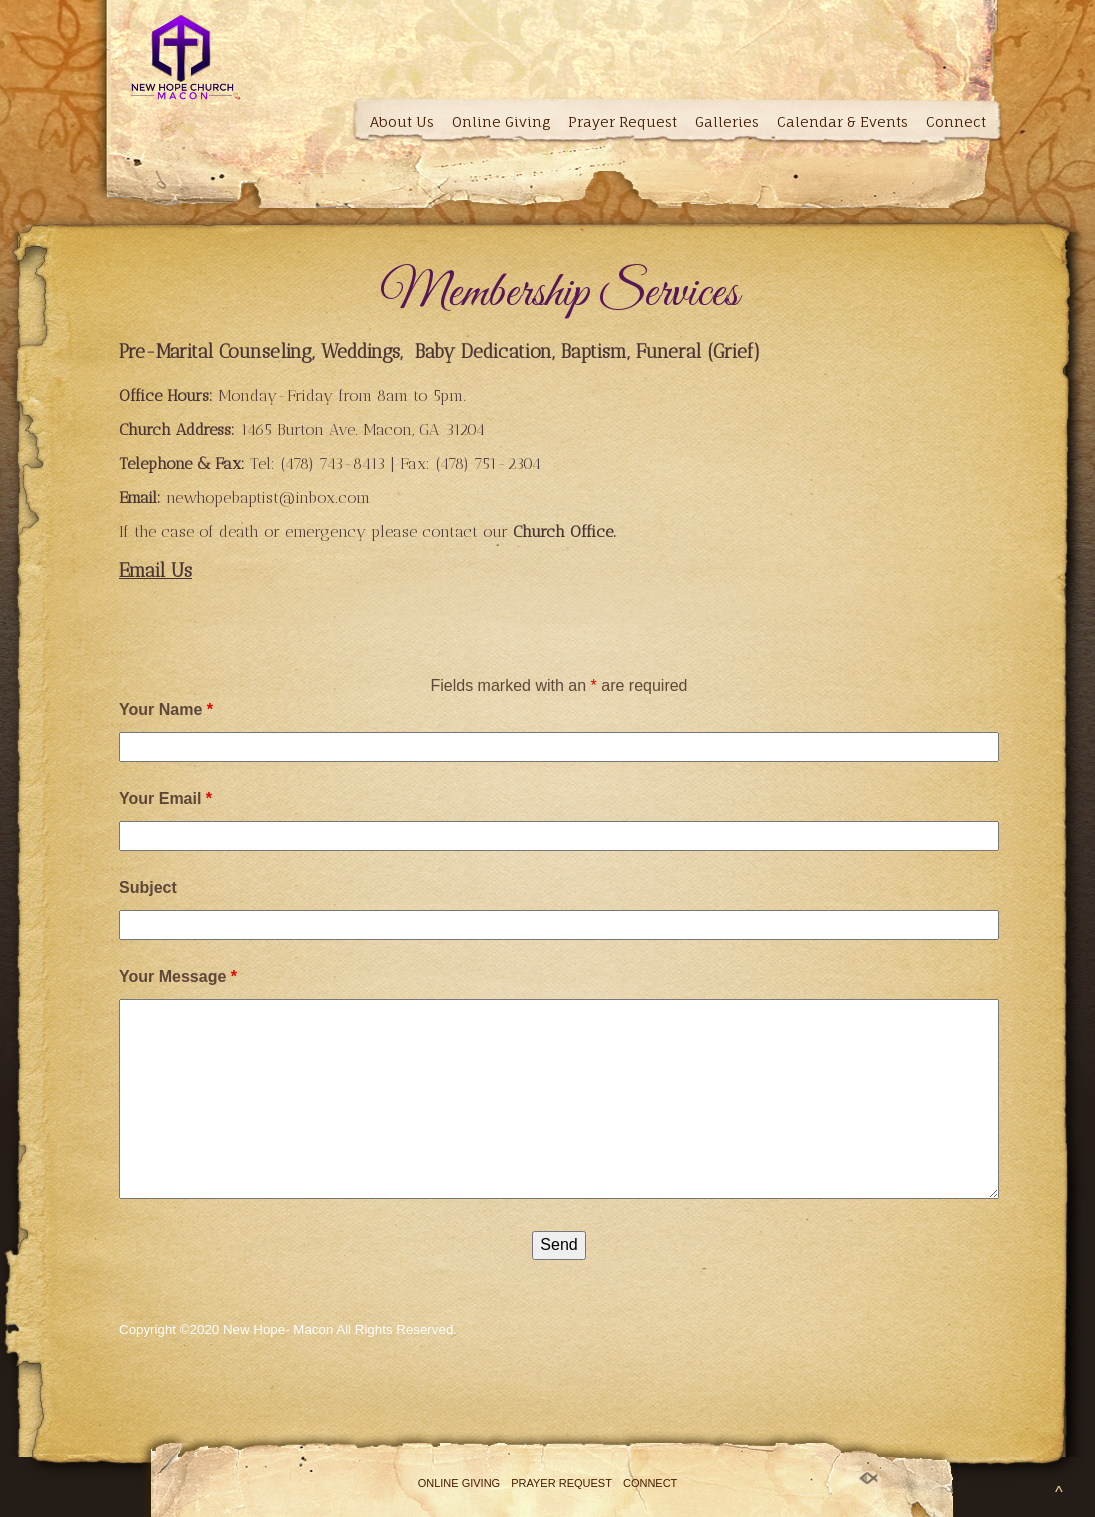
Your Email (165, 798)
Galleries (727, 121)
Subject (148, 887)
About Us (402, 121)
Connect (956, 121)
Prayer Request (622, 121)
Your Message (178, 976)
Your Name (166, 709)
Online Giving (501, 121)
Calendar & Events (842, 121)
